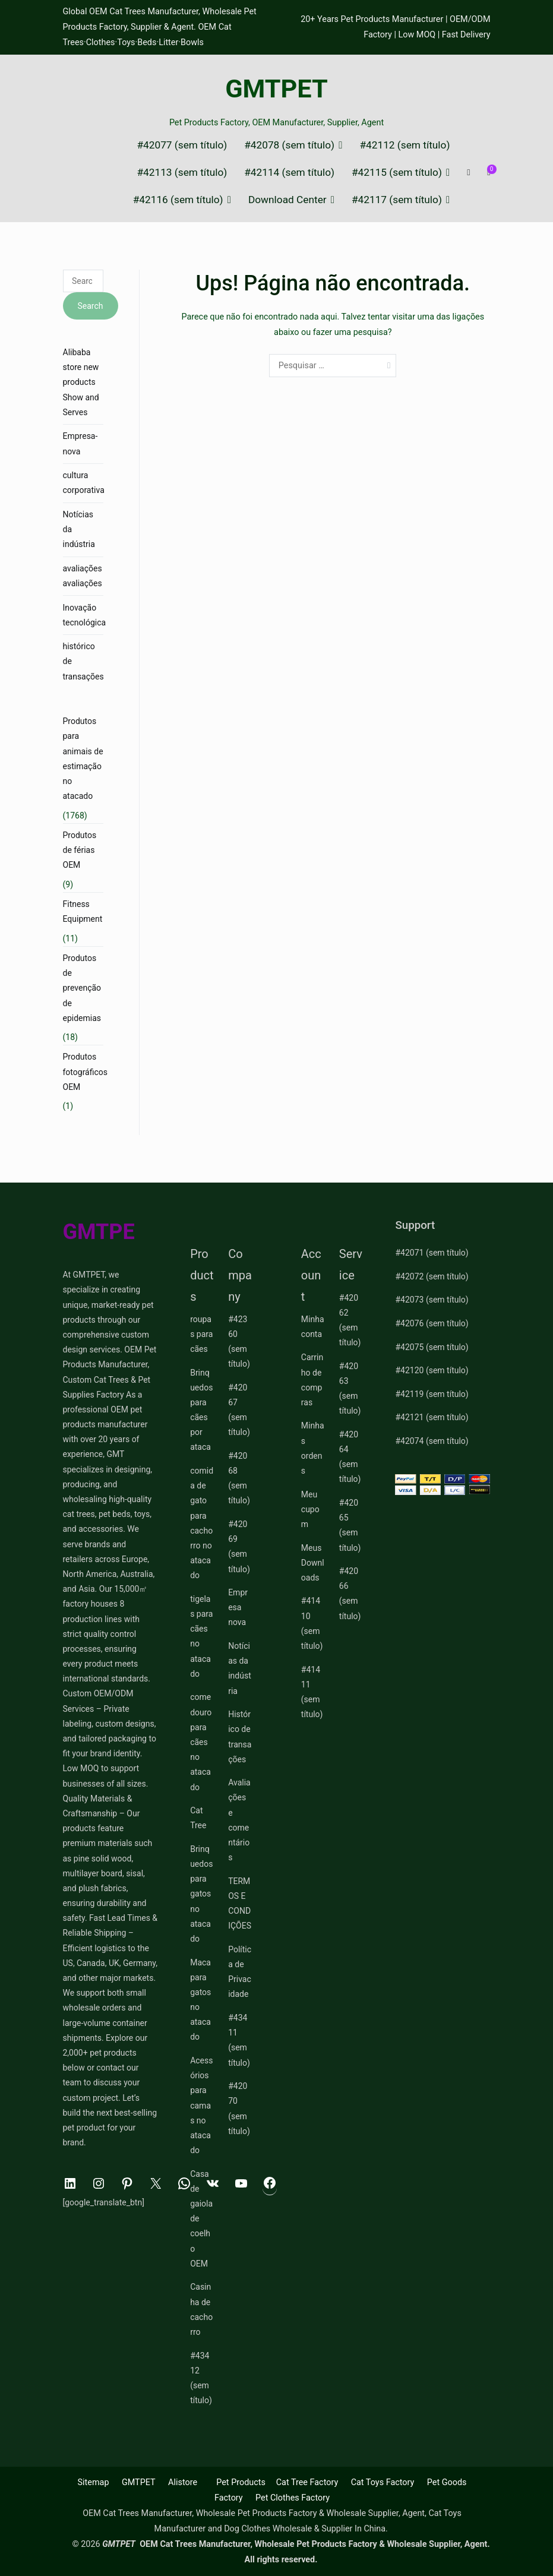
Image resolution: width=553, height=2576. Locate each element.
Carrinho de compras (312, 1379)
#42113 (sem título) (182, 172)
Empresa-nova (80, 443)
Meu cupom (310, 1509)
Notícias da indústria (79, 529)
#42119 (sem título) (431, 1394)
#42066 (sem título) (350, 1593)
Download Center (287, 200)
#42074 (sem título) (431, 1441)
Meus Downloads (312, 1562)
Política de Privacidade (239, 1972)
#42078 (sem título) (289, 145)
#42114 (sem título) (289, 172)
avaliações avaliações (82, 576)
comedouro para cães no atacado (200, 1741)
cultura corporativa (84, 482)
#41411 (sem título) (312, 1692)
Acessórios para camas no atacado (201, 2105)
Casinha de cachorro (201, 2309)
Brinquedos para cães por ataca (201, 1410)
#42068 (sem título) (239, 1478)
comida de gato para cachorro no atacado (201, 1523)
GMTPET (276, 89)
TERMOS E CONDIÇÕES (239, 1903)
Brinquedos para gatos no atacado (201, 1893)
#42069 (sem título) (239, 1546)
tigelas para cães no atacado (201, 1636)
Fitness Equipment (83, 911)
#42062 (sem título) (350, 1320)
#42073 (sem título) (431, 1299)
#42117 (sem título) (397, 200)
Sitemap (93, 2482)
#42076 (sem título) (431, 1323)
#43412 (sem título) (201, 2378)
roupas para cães (201, 1334)
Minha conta (312, 1326)
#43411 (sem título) (239, 2040)
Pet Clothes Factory (292, 2498)
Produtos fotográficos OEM (85, 1071)
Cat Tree (198, 1818)
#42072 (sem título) (431, 1276)
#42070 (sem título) (239, 2108)
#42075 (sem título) (431, 1347)
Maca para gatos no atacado (200, 2000)
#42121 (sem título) (431, 1417)
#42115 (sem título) (397, 172)
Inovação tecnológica (84, 615)
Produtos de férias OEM (80, 850)
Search (90, 306)
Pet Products (241, 2482)
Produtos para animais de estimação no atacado (83, 758)
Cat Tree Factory (307, 2482)
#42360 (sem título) (239, 1341)
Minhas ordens (312, 1448)
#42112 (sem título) (404, 145)
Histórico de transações (239, 1736)
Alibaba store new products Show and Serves (81, 382)
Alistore (182, 2482)
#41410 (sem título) (312, 1623)
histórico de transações (83, 661)
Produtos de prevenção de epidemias (82, 988)
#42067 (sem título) (239, 1410)
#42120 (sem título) (431, 1370)
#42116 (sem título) (178, 200)
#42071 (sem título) (431, 1252)
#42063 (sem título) (350, 1388)
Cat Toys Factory (383, 2482)
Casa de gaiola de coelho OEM (201, 2218)
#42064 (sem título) (350, 1457)
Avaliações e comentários (239, 1820)
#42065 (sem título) (350, 1525)
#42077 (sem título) (182, 145)
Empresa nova (238, 1607)
